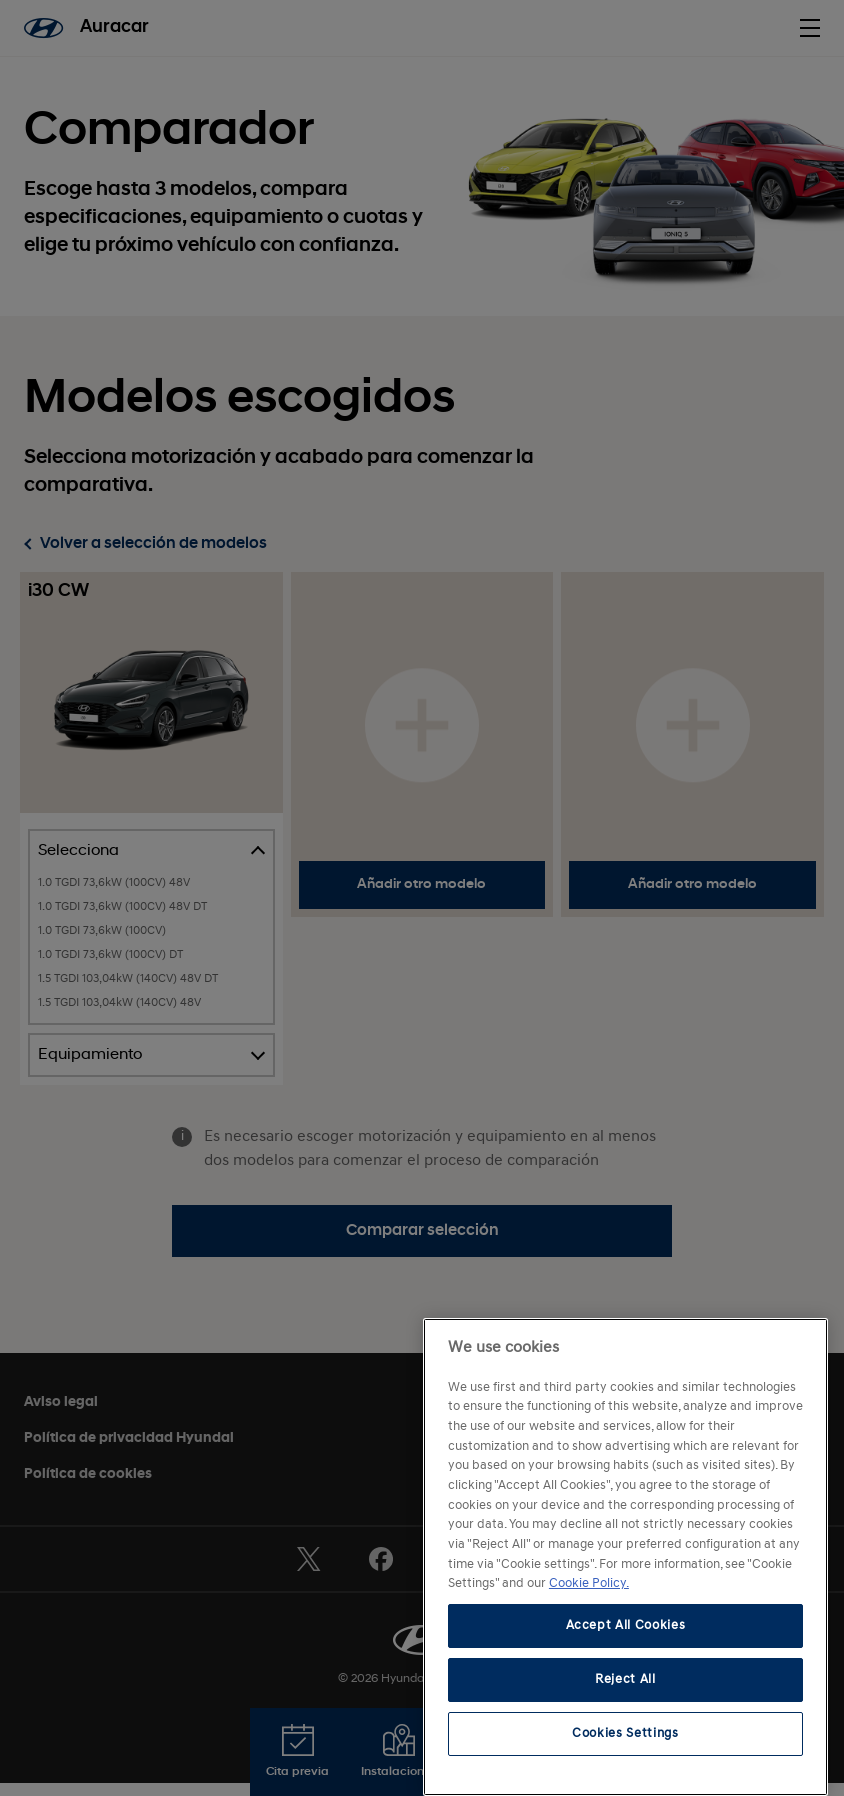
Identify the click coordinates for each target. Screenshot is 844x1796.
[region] (625, 1557)
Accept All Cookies (626, 1625)
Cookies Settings (625, 1733)
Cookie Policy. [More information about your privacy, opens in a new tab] (589, 1583)
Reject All (625, 1679)
